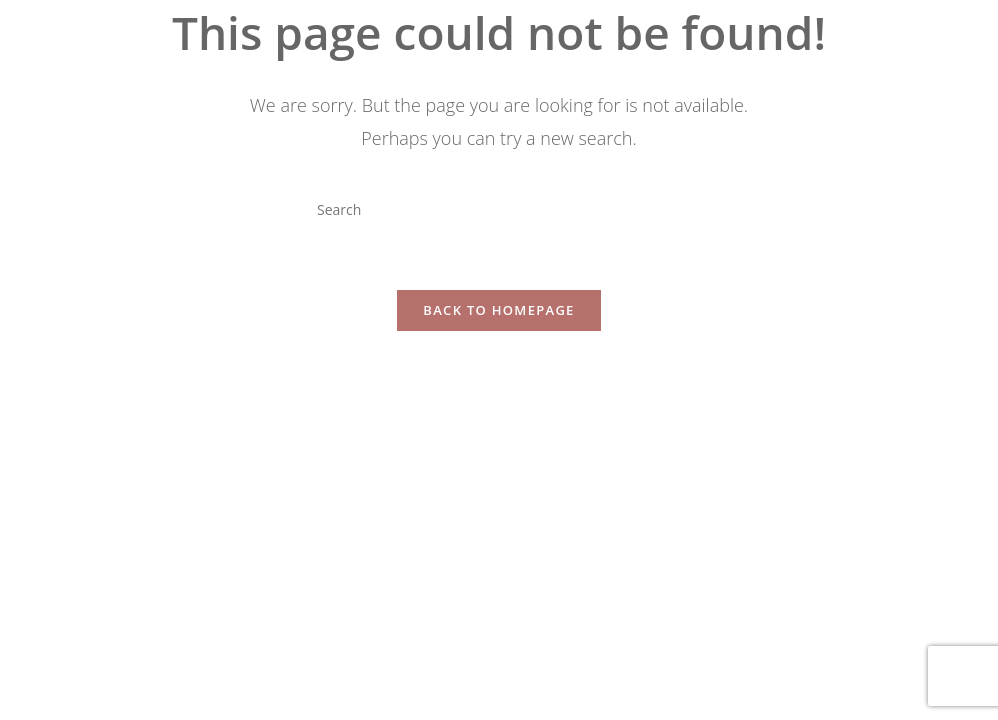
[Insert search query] (499, 209)
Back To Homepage (498, 310)
